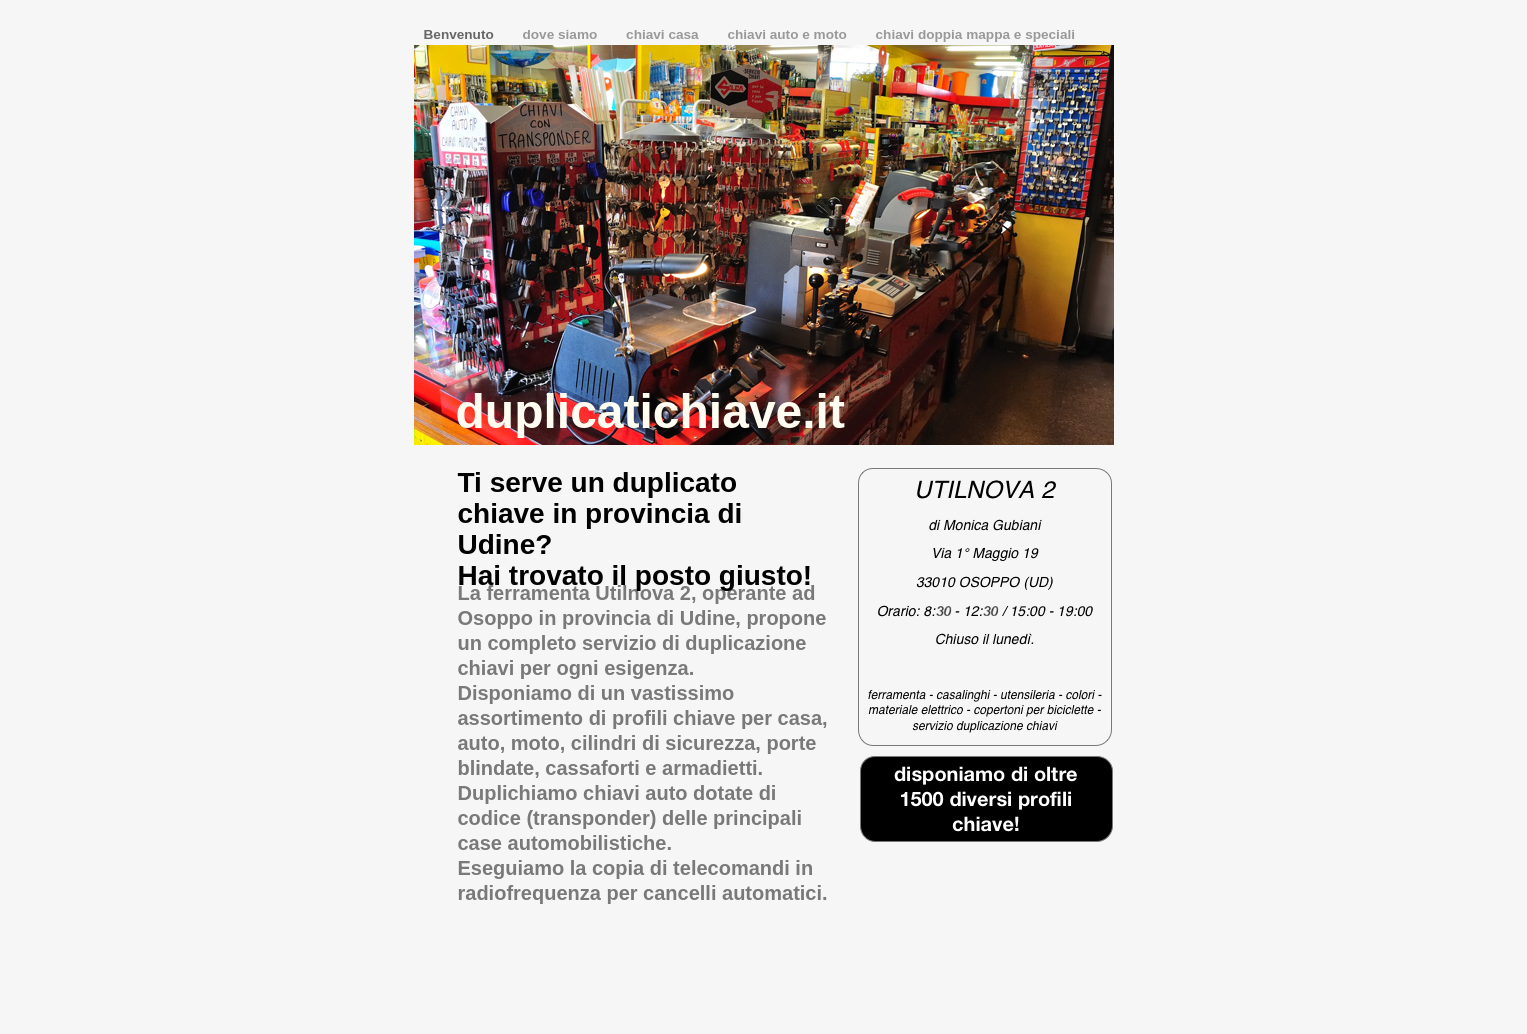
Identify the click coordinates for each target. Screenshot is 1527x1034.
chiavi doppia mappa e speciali (975, 34)
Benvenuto (461, 34)
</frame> (987, 875)
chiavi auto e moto (788, 34)
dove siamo (562, 34)
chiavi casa (664, 34)
